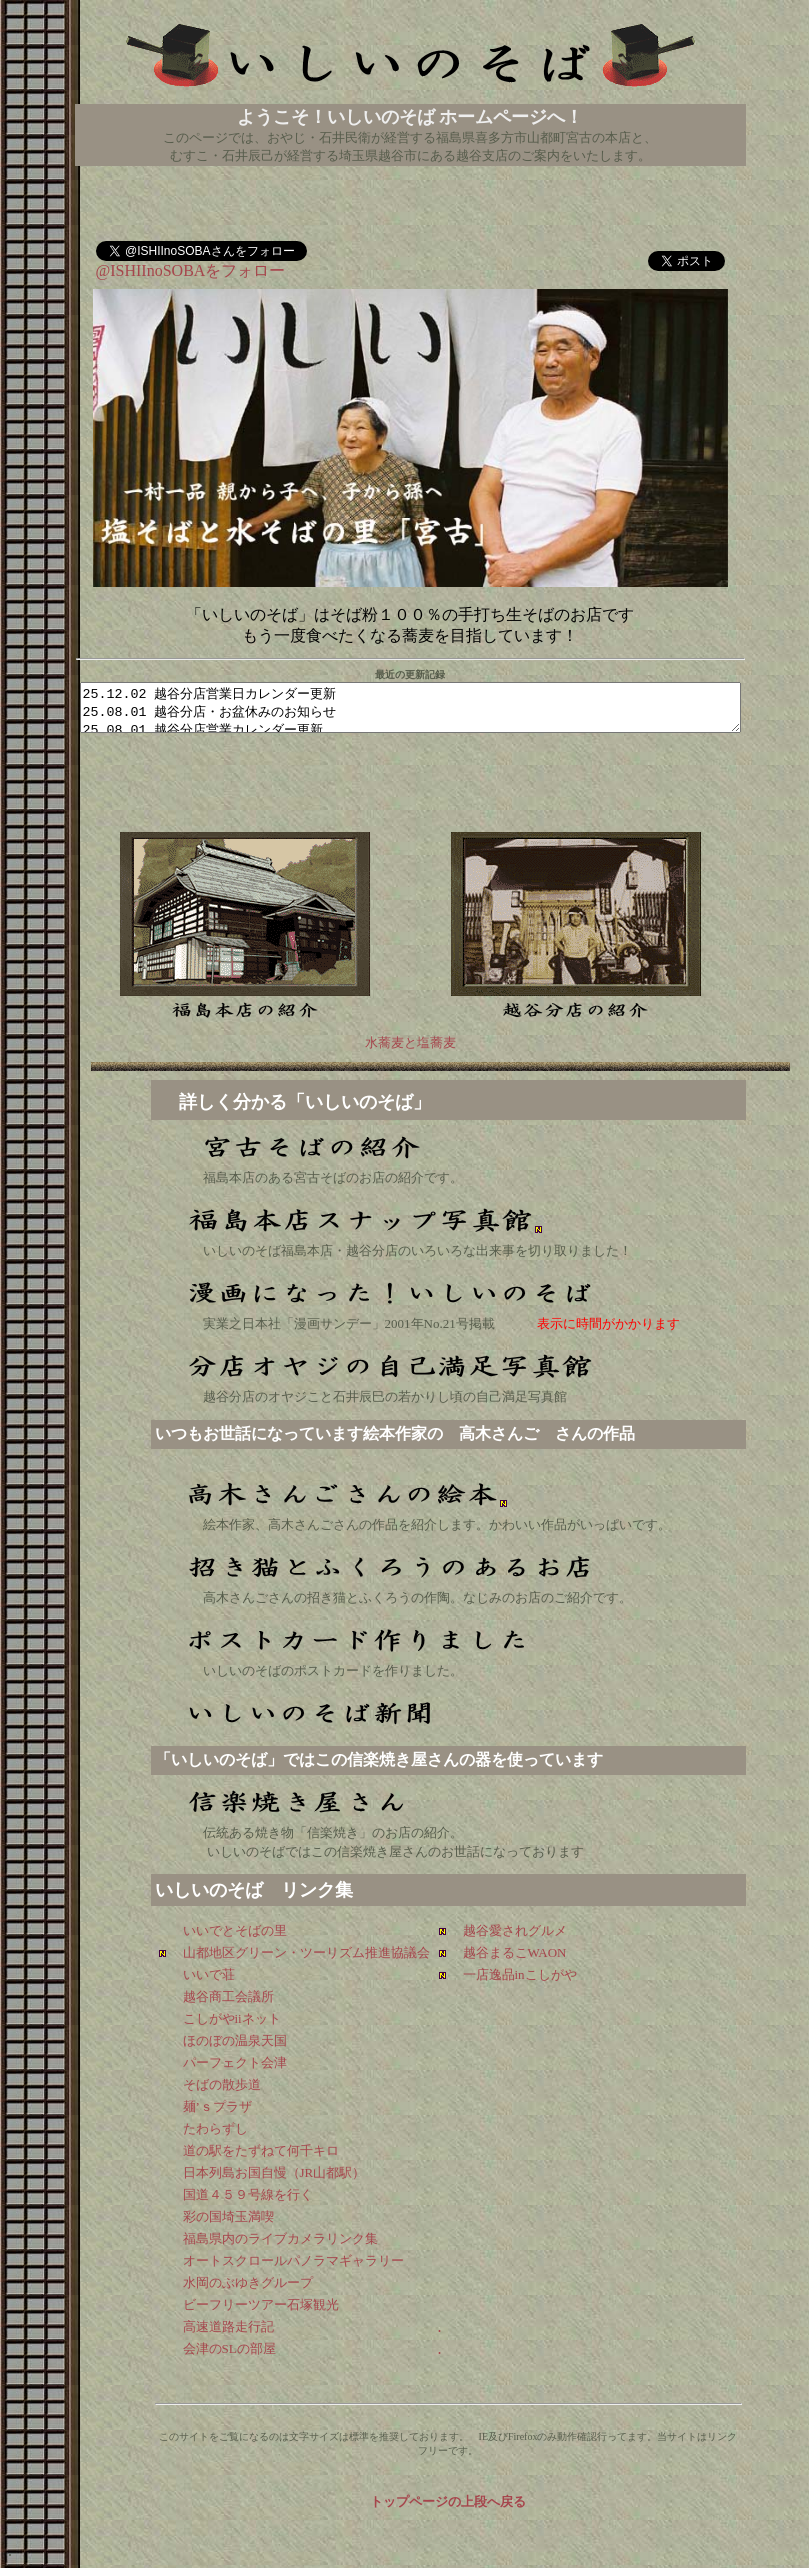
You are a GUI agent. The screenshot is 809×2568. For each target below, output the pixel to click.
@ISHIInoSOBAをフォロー (191, 265)
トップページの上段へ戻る (448, 2501)
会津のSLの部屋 (229, 2348)
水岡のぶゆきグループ (248, 2282)
